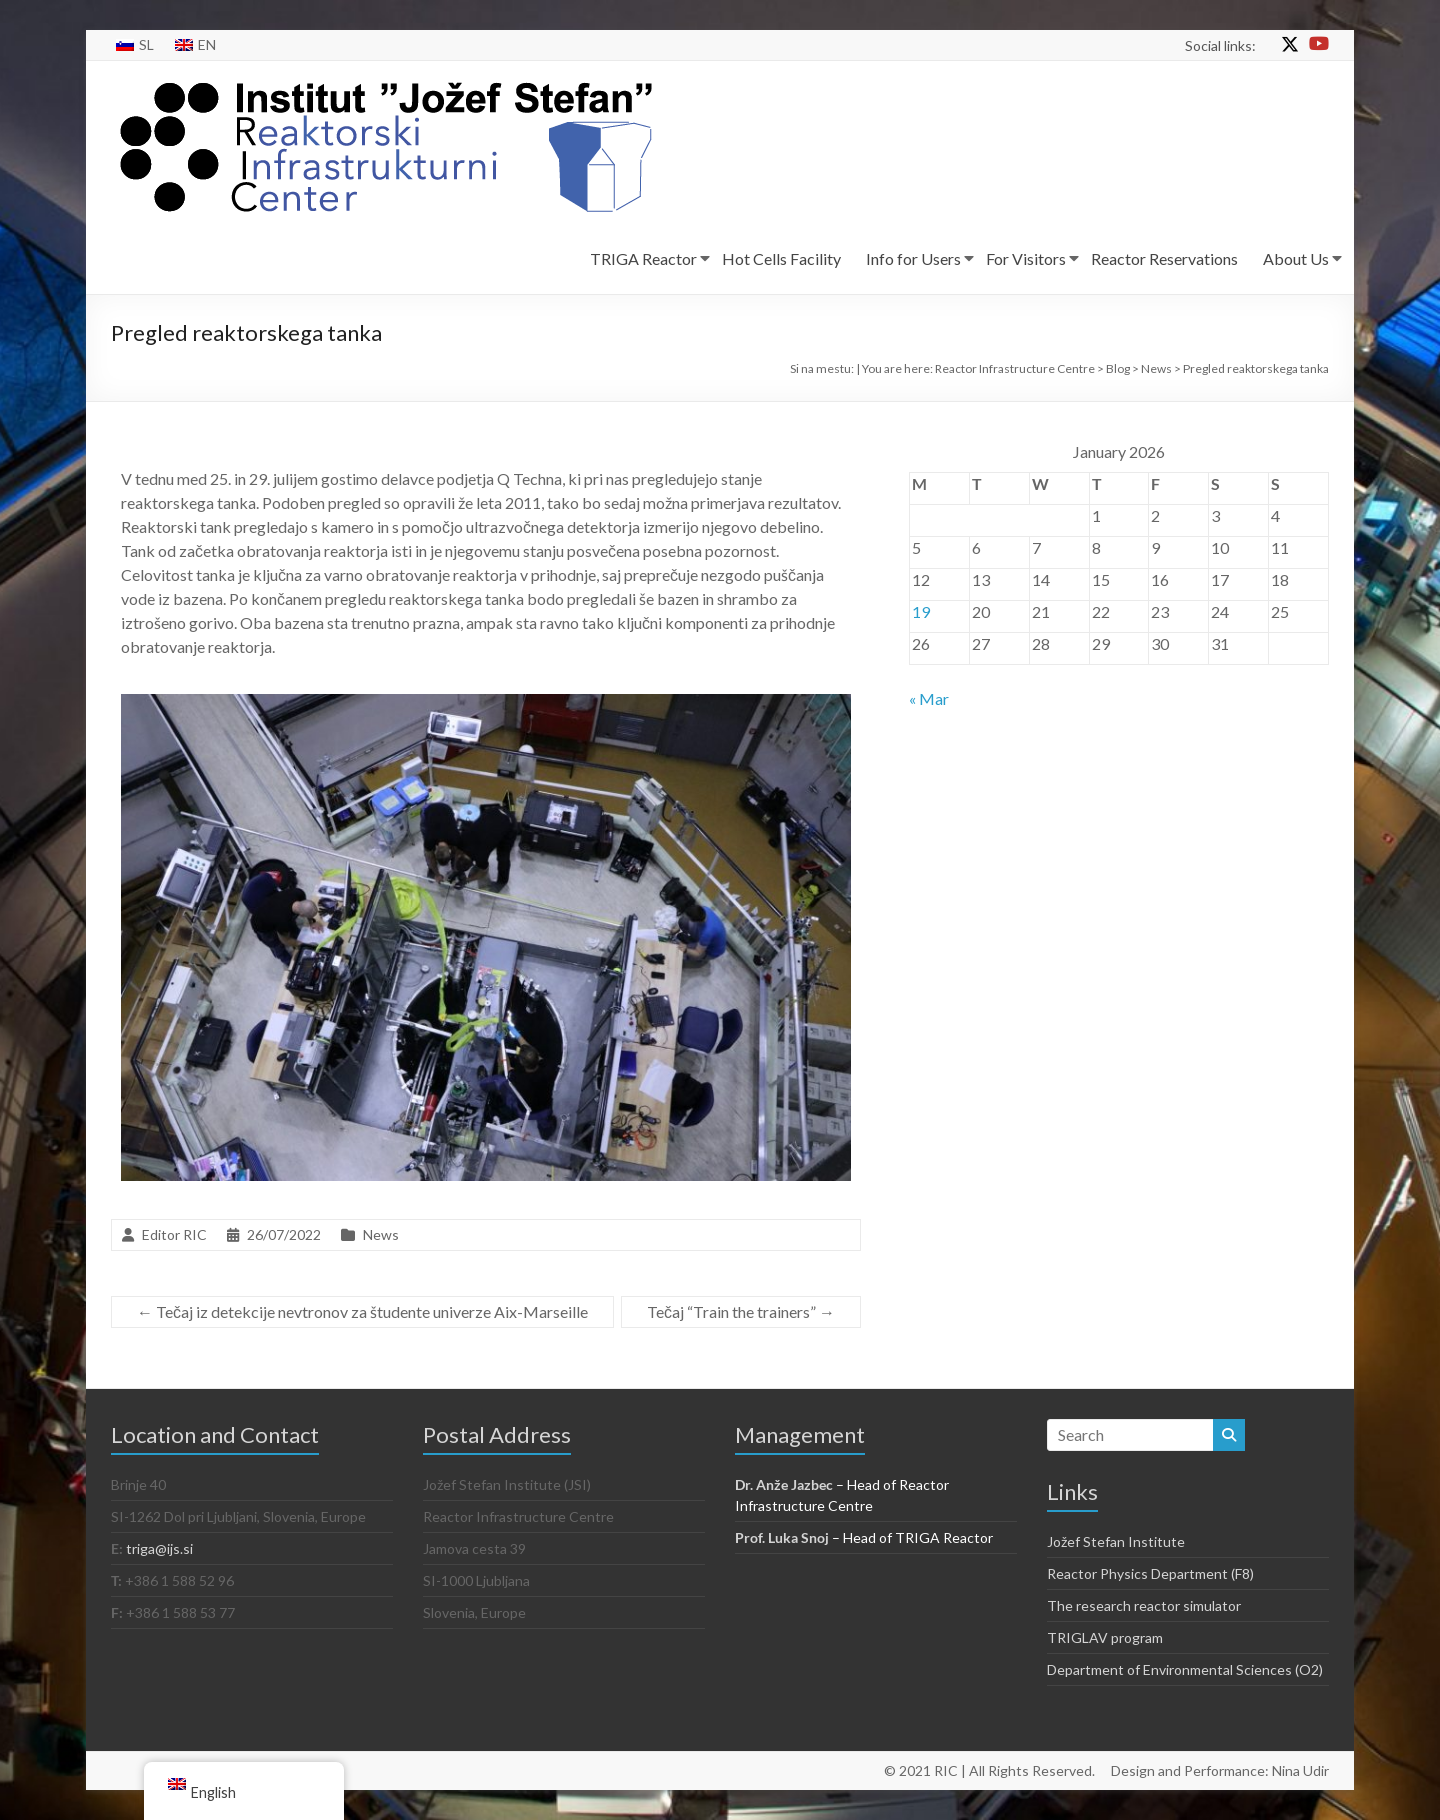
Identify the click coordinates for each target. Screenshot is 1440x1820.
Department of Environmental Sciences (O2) (1185, 1669)
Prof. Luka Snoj (782, 1537)
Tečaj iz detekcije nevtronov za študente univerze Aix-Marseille (362, 1311)
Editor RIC (174, 1234)
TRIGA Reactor (643, 258)
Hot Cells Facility (781, 258)
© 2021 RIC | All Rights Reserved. (989, 1770)
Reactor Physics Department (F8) (1150, 1573)
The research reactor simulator (1144, 1605)
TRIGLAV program (1105, 1637)
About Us (1296, 258)
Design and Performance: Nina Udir (1220, 1770)
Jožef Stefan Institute (1116, 1541)
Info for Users (913, 258)
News (381, 1234)
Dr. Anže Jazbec (784, 1484)
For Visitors (1026, 258)
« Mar (929, 698)
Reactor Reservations (1164, 258)
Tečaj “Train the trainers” (741, 1311)
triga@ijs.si (159, 1548)
